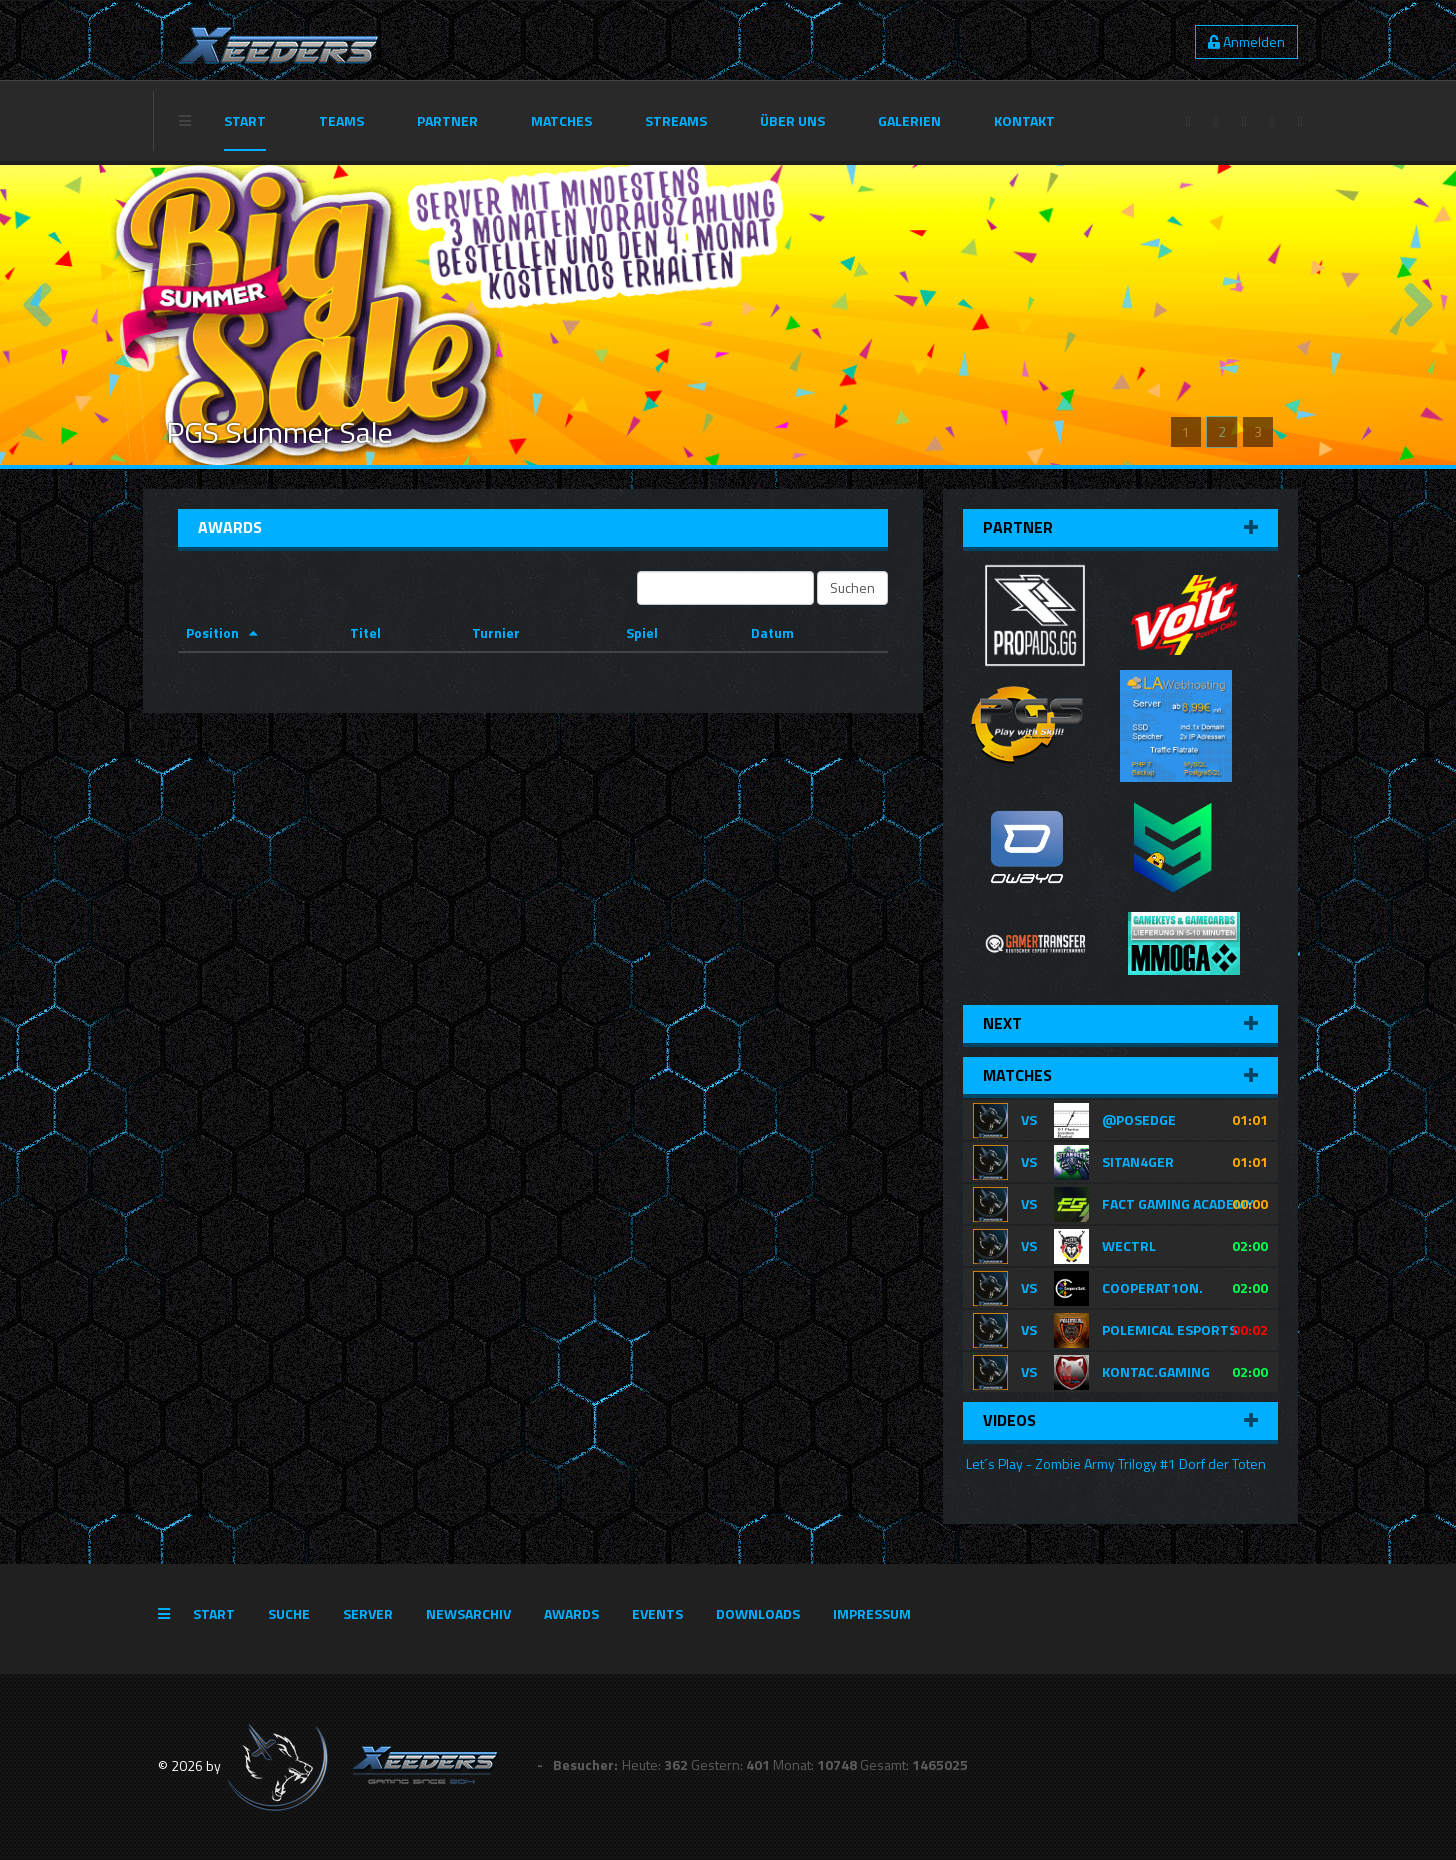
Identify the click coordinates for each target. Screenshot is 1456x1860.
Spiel (642, 632)
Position (212, 632)
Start (245, 120)
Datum (772, 632)
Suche (289, 1613)
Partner (447, 120)
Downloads (758, 1613)
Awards (571, 1613)
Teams (341, 120)
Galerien (909, 120)
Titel (365, 632)
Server (368, 1613)
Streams (676, 120)
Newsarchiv (468, 1613)
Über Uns (792, 120)
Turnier (496, 632)
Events (657, 1613)
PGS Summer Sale (279, 432)
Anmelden (1246, 41)
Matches (561, 120)
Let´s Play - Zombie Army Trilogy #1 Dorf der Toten (1114, 1463)
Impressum (872, 1613)
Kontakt (1024, 120)
